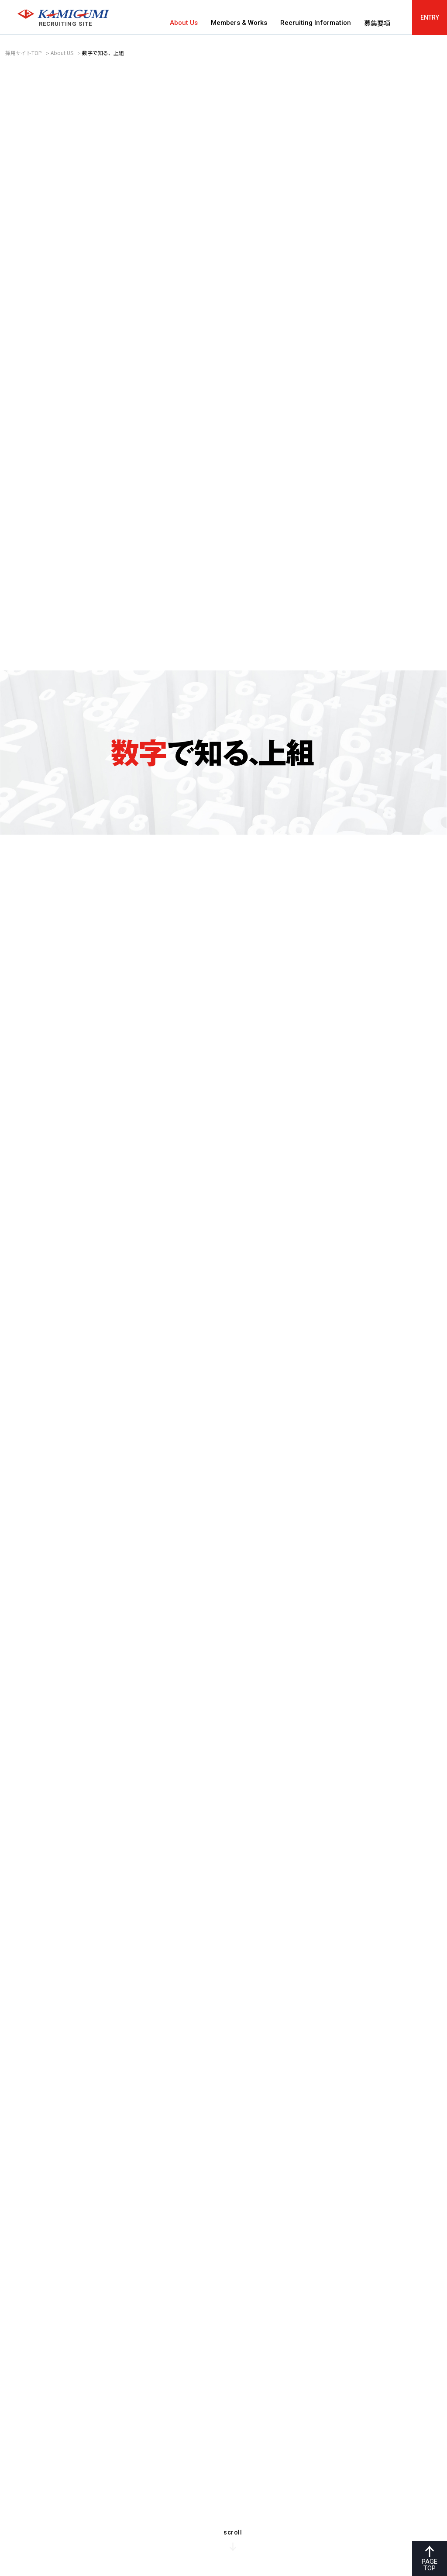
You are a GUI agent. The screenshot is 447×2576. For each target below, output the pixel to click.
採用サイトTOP (23, 52)
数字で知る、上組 (103, 52)
